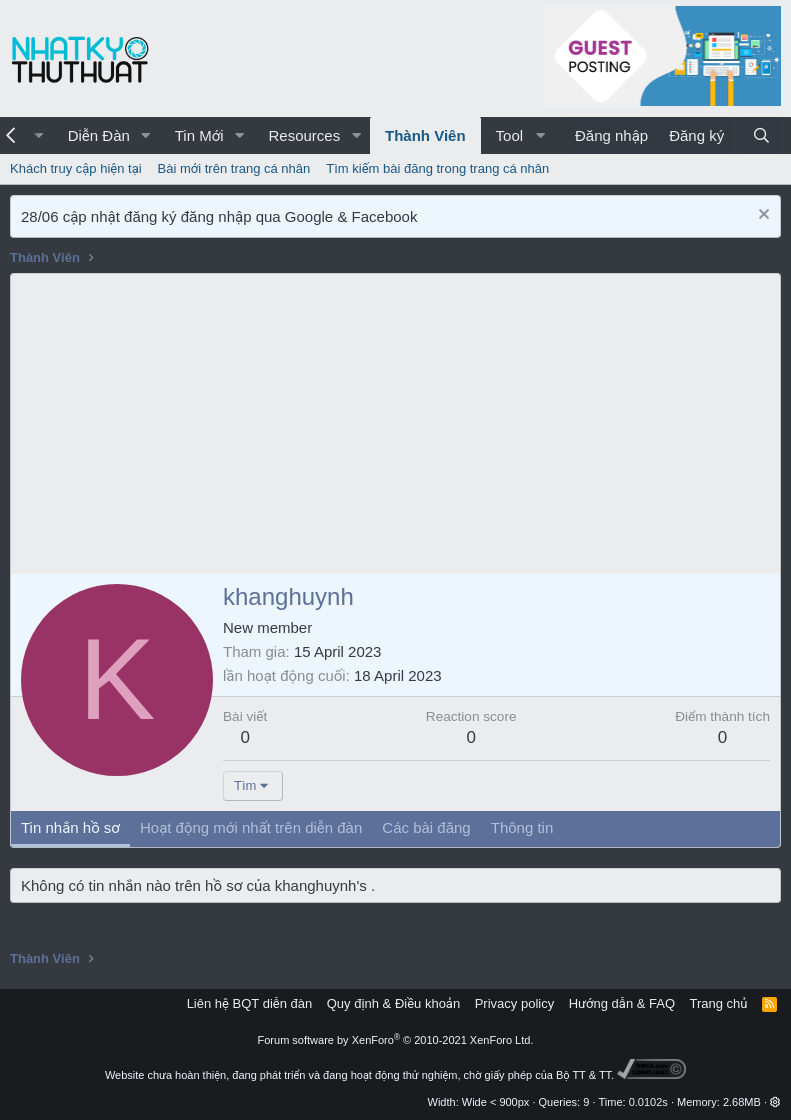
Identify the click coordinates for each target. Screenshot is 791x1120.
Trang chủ (719, 1003)
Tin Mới (199, 135)
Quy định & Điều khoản (393, 1003)
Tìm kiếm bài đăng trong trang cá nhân (437, 168)
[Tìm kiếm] (761, 135)
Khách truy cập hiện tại (76, 168)
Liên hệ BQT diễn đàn (250, 1003)
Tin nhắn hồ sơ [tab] (70, 827)
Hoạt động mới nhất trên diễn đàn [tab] (251, 827)
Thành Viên (425, 135)
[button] (146, 135)
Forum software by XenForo (396, 1040)
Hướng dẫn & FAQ (622, 1003)
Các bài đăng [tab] (426, 827)
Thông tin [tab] (522, 827)
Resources (304, 135)
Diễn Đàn (99, 135)
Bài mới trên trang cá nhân (234, 168)
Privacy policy (514, 1003)
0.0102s (648, 1102)
